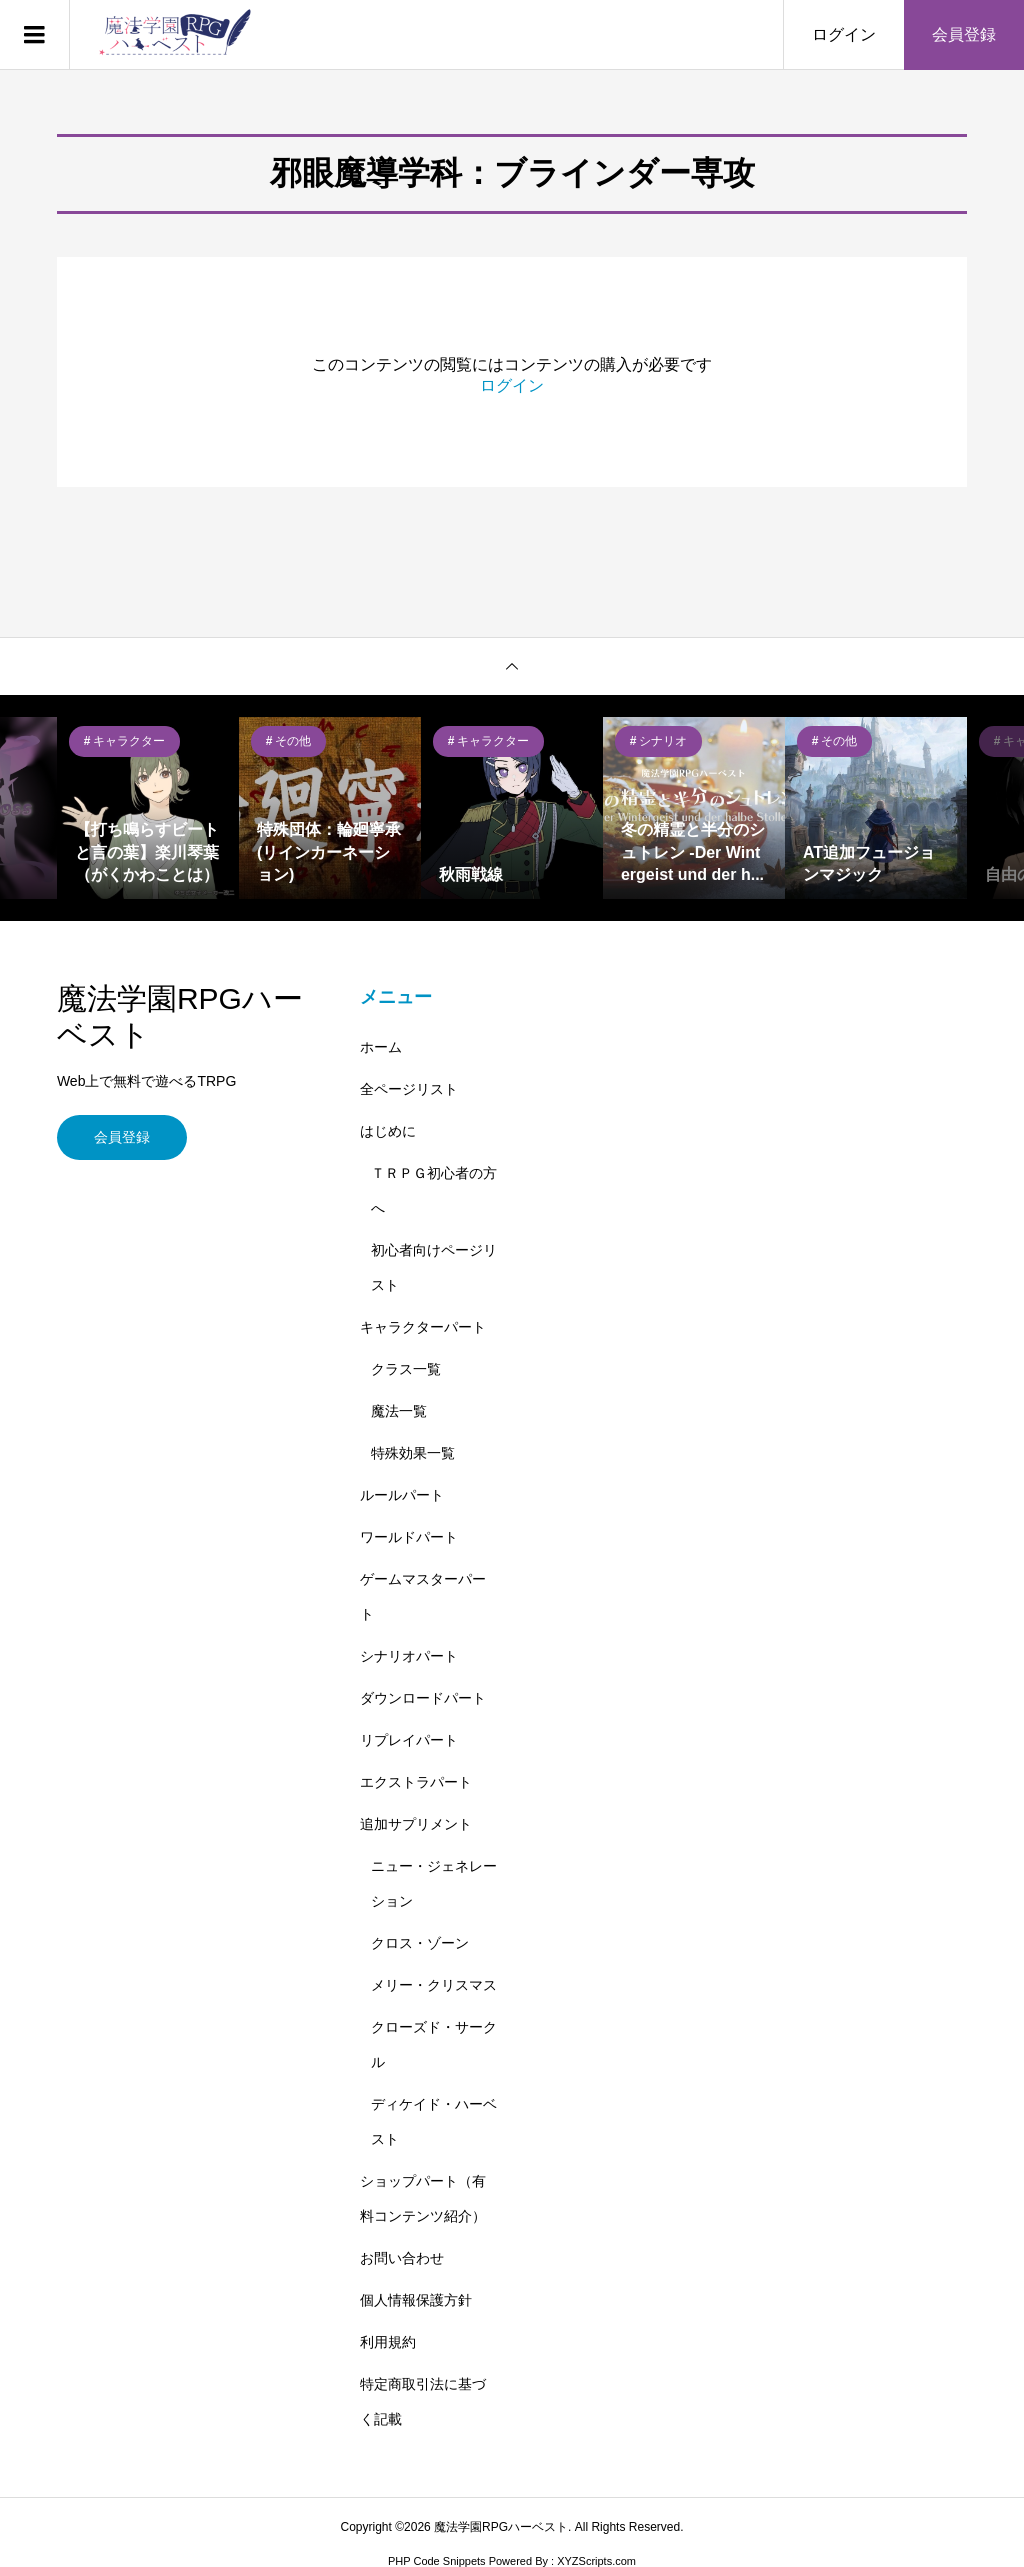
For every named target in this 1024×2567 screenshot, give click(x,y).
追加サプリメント (416, 1824)
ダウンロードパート (423, 1698)
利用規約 (388, 2342)
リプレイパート (409, 1740)
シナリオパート (409, 1656)
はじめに (388, 1131)
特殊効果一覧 (413, 1453)
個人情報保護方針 (416, 2300)
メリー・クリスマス (434, 1985)
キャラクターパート (423, 1327)
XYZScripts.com (596, 2561)
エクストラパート (416, 1782)
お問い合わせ (402, 2258)
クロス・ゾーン (420, 1943)
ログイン (844, 34)
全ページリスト (409, 1089)
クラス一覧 (406, 1369)
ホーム (381, 1047)
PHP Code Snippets (437, 2561)
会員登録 (964, 34)
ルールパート (402, 1495)
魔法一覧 (399, 1411)
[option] (148, 808)
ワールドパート (409, 1537)
